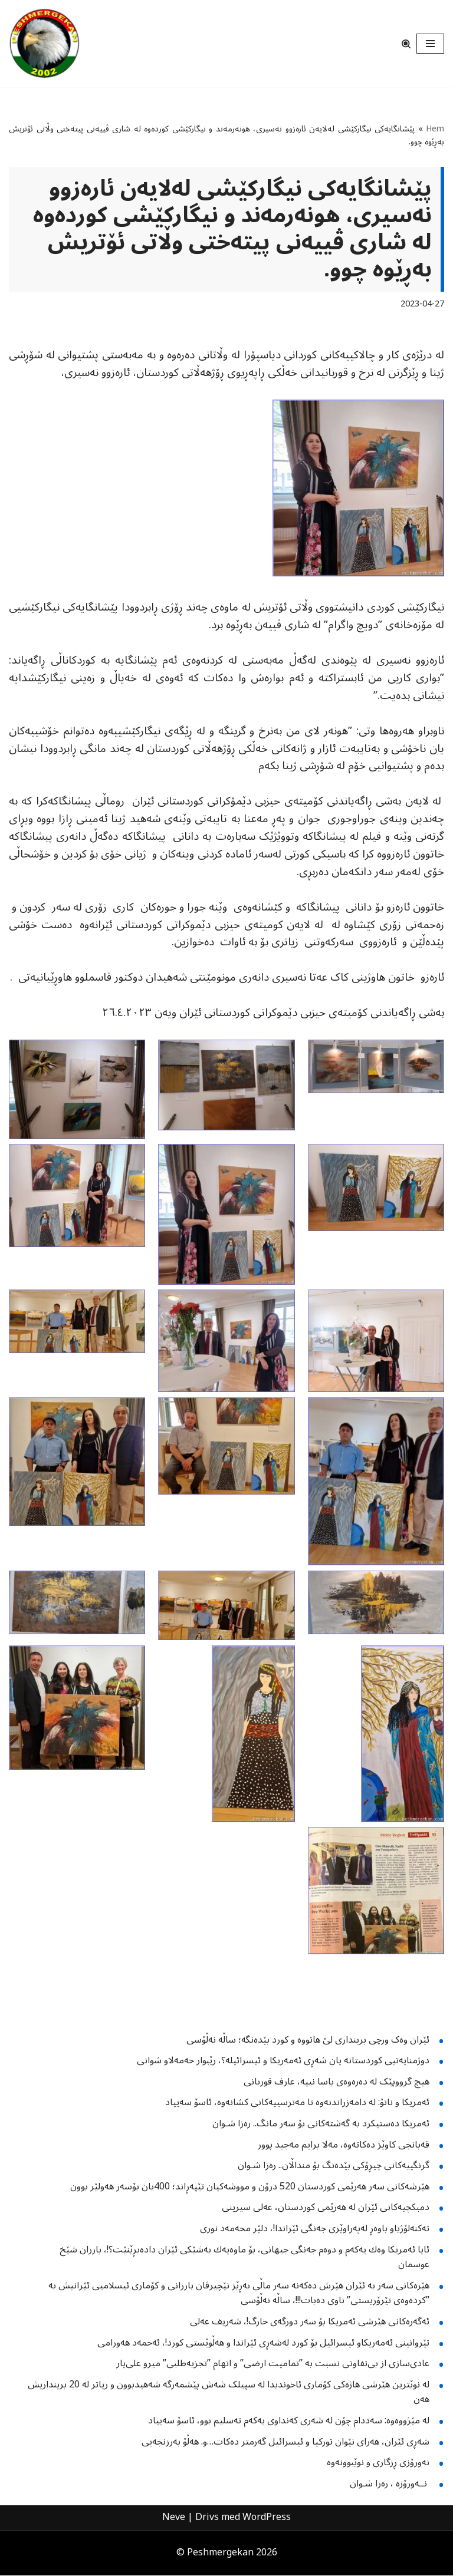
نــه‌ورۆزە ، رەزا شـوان (389, 2484)
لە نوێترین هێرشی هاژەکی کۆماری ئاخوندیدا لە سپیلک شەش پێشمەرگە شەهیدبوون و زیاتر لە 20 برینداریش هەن (228, 2392)
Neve (173, 2518)
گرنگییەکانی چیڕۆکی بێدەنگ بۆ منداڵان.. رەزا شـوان (333, 2166)
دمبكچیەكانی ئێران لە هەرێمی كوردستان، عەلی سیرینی (325, 2208)
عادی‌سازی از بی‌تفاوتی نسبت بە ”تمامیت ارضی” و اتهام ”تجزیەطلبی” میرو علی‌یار (272, 2364)
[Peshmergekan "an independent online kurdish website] (44, 43)
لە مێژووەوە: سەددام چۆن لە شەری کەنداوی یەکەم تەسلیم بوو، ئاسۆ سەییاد (288, 2421)
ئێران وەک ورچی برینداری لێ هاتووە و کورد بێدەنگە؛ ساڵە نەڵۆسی (307, 2040)
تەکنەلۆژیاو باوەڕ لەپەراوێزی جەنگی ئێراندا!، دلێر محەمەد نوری (314, 2229)
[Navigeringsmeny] (430, 44)
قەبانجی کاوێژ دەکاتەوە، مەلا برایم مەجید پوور (343, 2145)
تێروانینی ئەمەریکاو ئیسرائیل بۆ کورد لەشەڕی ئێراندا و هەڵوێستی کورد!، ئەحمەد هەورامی (263, 2343)
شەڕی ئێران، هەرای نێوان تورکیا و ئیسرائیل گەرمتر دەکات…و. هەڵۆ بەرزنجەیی (285, 2442)
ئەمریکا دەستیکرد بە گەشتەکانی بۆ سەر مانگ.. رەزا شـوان (320, 2125)
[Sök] (406, 43)
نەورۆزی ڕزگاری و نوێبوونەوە (378, 2463)
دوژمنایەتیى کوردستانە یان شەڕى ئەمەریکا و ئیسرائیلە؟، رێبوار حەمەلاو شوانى (283, 2061)
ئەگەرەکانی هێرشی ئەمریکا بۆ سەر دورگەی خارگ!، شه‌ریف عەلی (309, 2322)
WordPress (266, 2518)
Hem (435, 128)
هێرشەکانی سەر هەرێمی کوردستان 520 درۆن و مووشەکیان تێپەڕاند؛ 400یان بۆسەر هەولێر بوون (249, 2187)
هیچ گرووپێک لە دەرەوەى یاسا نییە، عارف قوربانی (336, 2082)
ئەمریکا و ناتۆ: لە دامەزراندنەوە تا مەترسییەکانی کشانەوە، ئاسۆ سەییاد (297, 2103)
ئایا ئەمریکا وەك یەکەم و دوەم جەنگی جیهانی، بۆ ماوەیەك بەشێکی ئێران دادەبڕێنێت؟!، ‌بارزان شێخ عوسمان (244, 2257)
